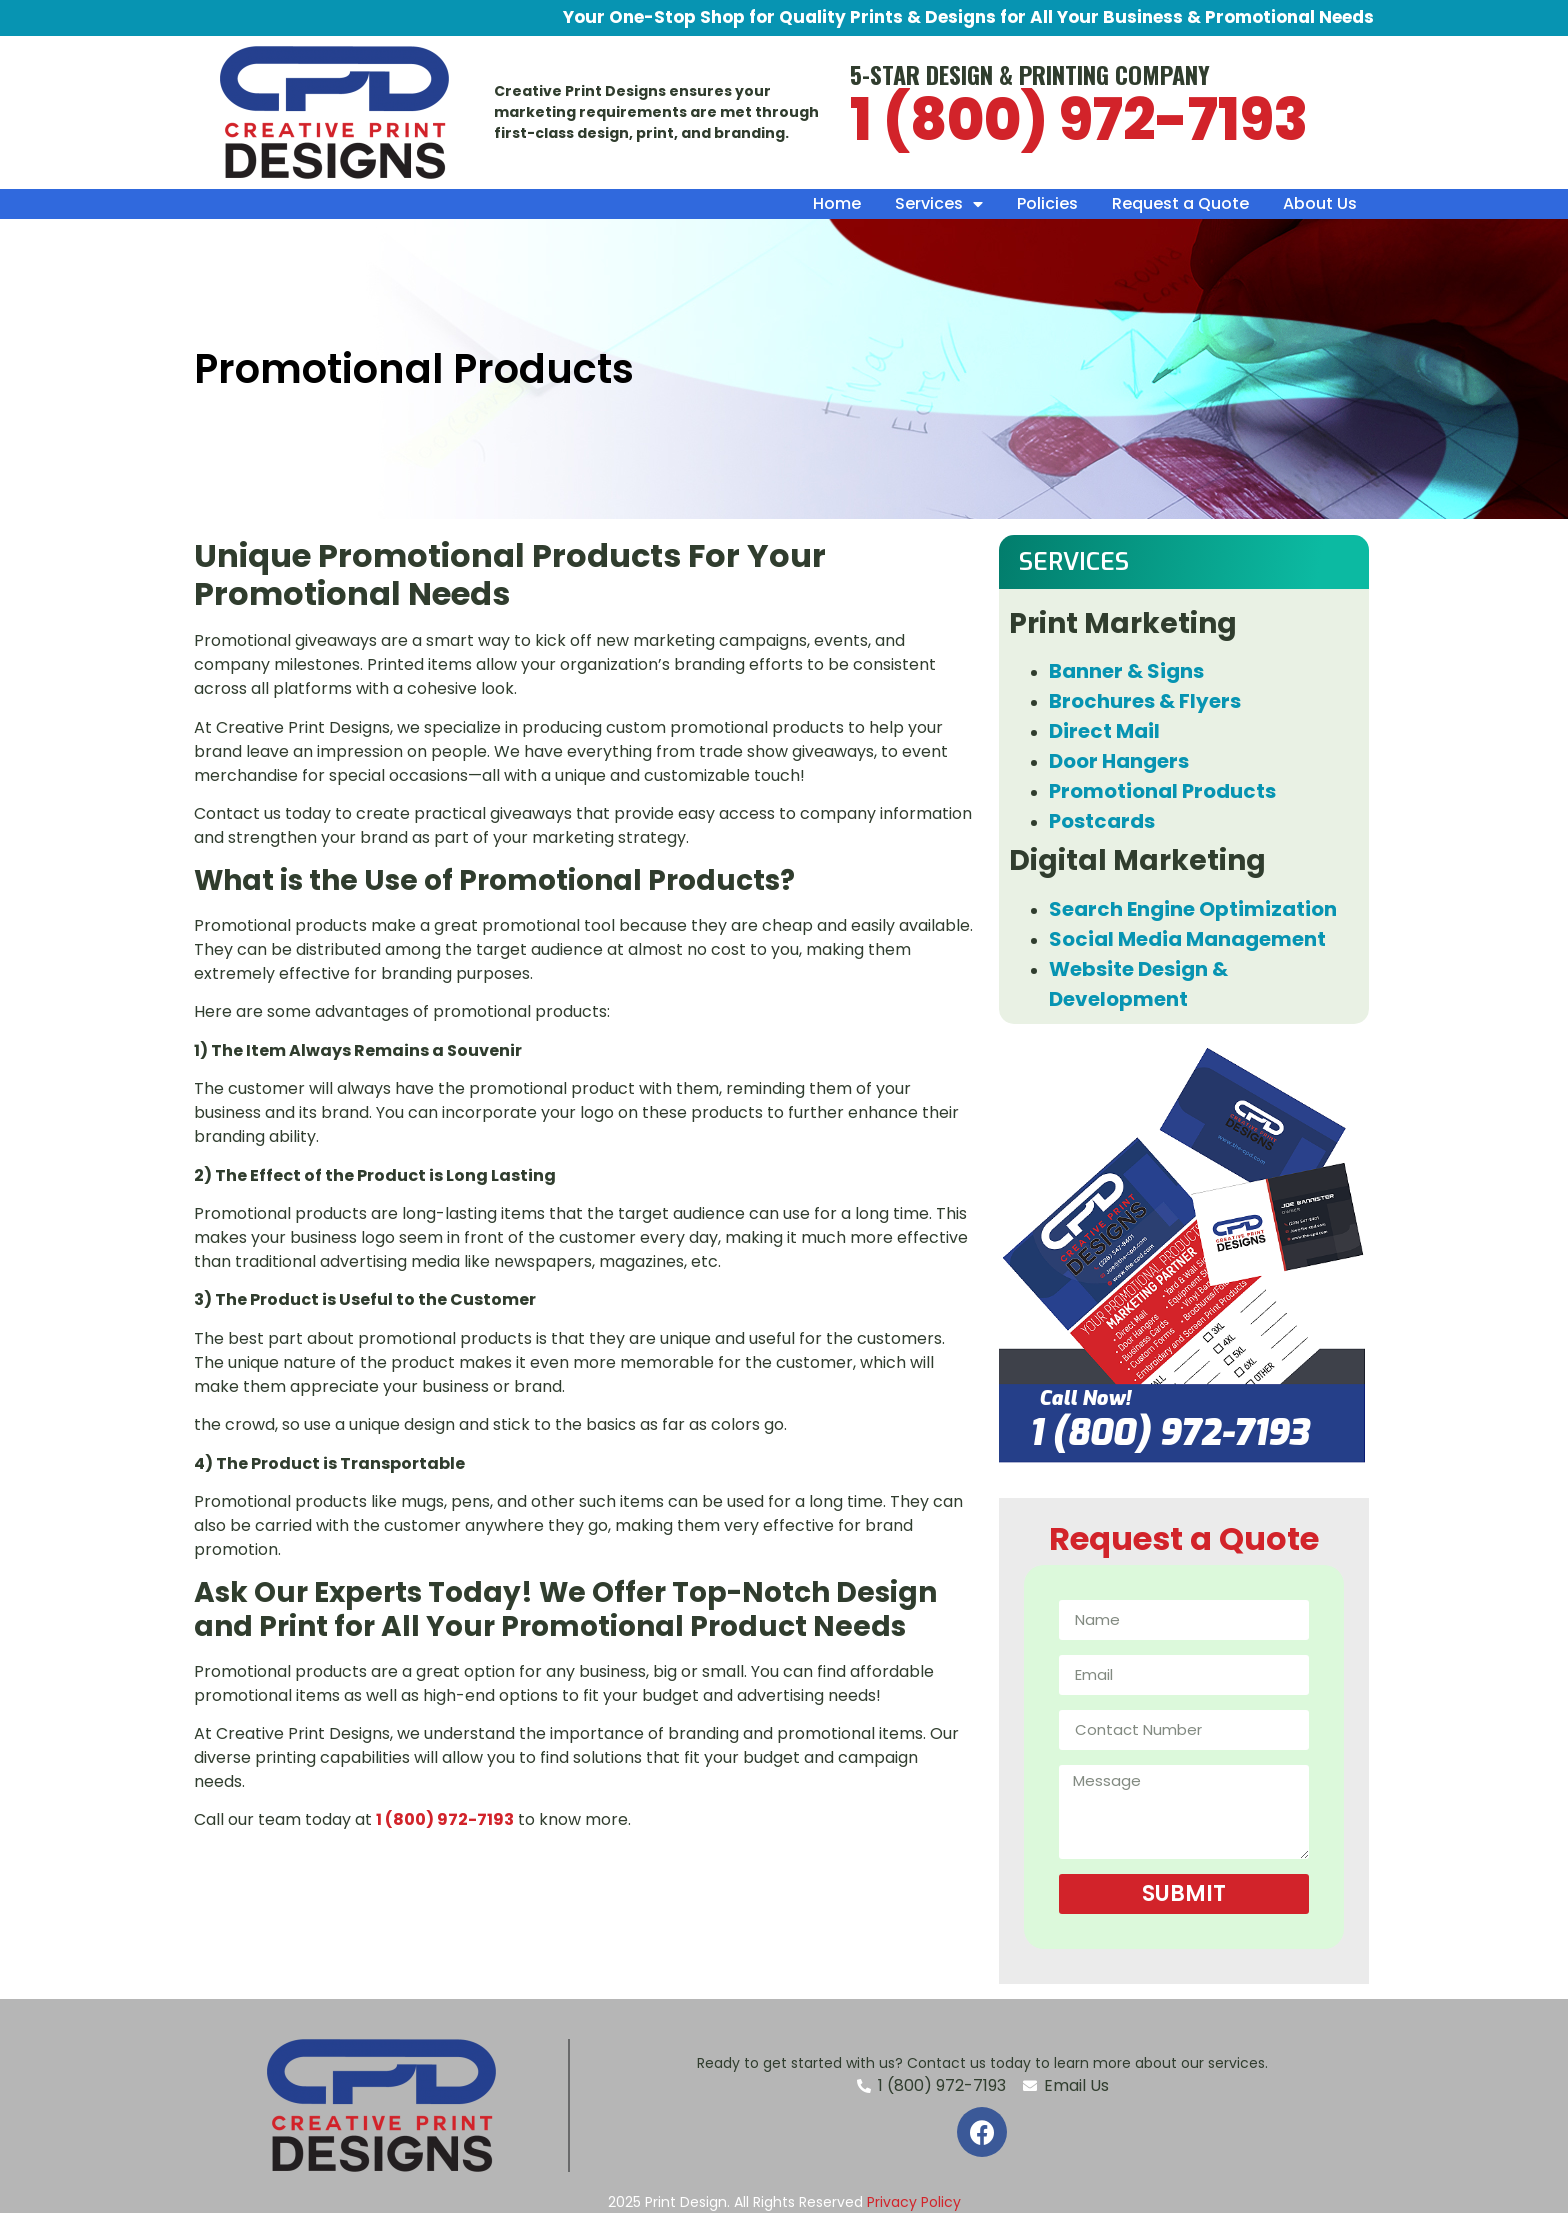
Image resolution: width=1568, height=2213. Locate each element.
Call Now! (1085, 1398)
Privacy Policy (914, 2202)
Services (939, 204)
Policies (1047, 203)
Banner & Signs (1126, 671)
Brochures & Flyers (1145, 701)
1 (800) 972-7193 (1079, 120)
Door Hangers (1119, 761)
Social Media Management (1187, 939)
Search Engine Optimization (1195, 909)
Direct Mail (1104, 731)
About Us (1320, 203)
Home (837, 203)
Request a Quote (1180, 203)
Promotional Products (1162, 791)
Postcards (1102, 821)
